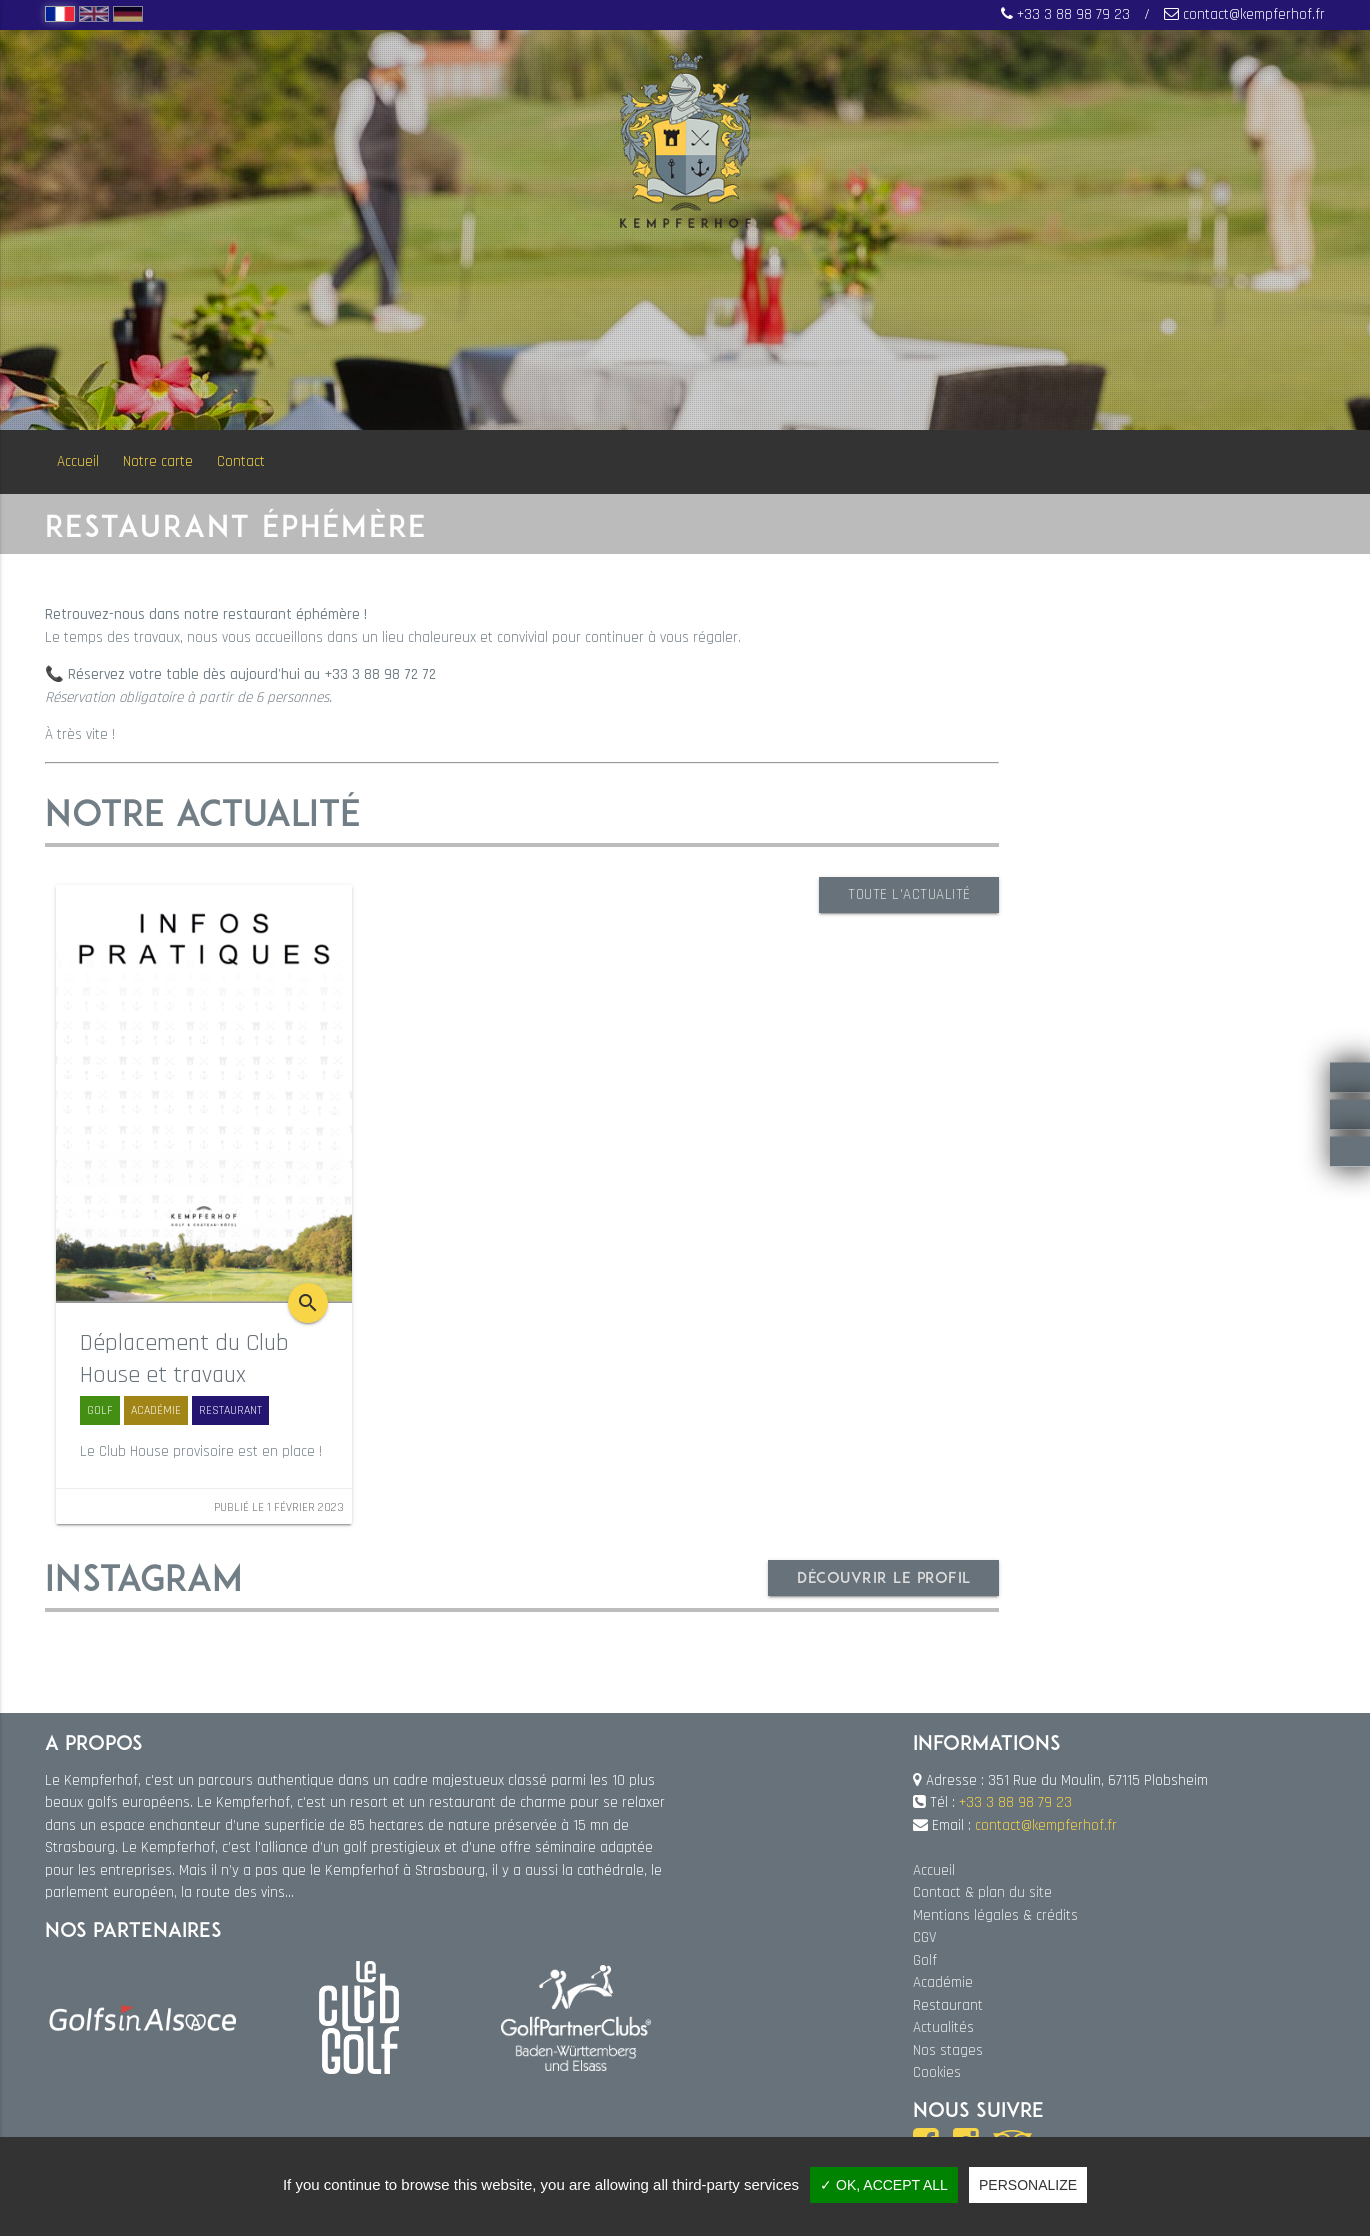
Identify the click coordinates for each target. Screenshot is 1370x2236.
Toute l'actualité (908, 894)
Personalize (1028, 2185)
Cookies (937, 2072)
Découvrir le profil (883, 1576)
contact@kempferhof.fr (1254, 14)
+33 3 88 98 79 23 (1073, 14)
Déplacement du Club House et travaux (184, 1359)
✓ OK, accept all (884, 2185)
